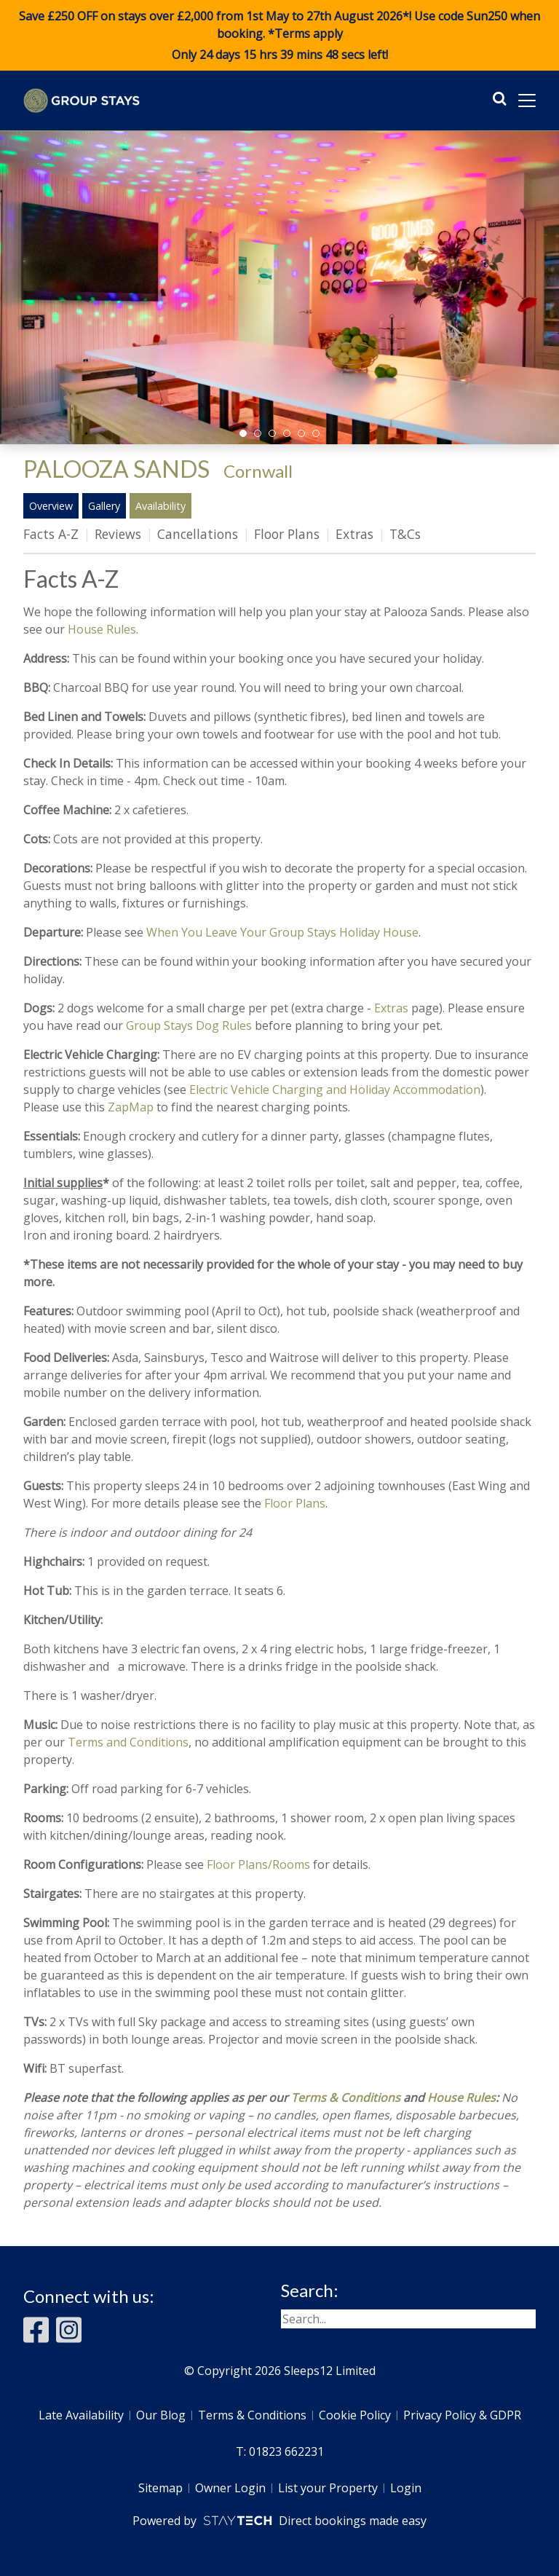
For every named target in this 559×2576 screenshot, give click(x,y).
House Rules (102, 629)
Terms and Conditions (128, 1742)
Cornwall (258, 470)
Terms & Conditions (345, 2097)
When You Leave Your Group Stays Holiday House (282, 932)
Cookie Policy (355, 2415)
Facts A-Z (51, 534)
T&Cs (405, 534)
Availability (160, 506)
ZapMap (131, 1107)
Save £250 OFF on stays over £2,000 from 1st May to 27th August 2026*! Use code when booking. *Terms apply (279, 35)
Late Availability (81, 2415)
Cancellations (197, 534)
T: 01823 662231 (280, 2451)
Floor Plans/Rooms (258, 1864)
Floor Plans (287, 534)
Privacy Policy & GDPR (462, 2415)
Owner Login (230, 2488)
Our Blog (161, 2415)
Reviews (118, 534)
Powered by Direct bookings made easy (279, 2520)
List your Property (328, 2488)
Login (405, 2488)
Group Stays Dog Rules (189, 1025)
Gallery (104, 506)
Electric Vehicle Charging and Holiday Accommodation (334, 1090)
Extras (354, 534)
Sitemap (160, 2488)
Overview (51, 506)
